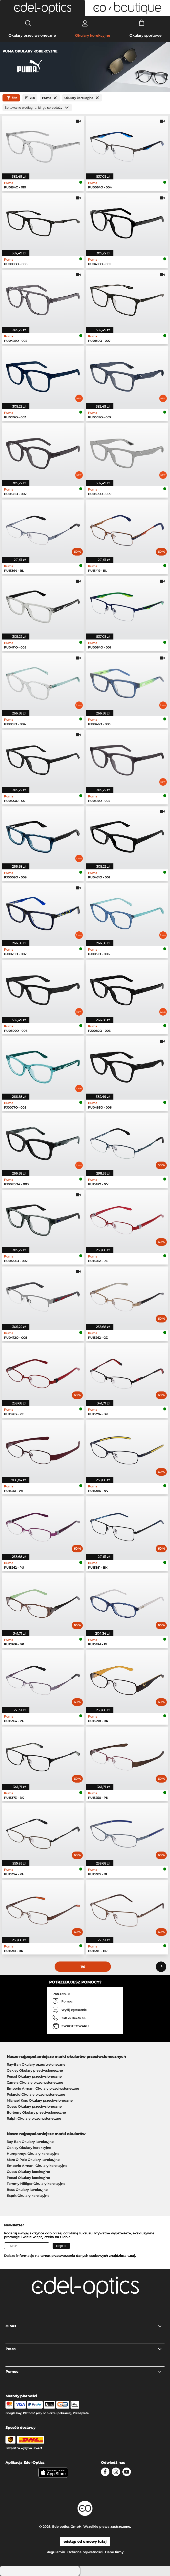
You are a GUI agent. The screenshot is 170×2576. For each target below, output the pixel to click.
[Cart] (142, 23)
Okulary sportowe (145, 35)
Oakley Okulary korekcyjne (29, 2148)
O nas (83, 2326)
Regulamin (56, 2552)
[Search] (28, 23)
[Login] (85, 23)
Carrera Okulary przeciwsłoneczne (35, 2082)
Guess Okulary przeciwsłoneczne (34, 2106)
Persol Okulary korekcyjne (28, 2178)
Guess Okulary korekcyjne (28, 2172)
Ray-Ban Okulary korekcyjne (30, 2142)
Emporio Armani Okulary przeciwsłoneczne (43, 2088)
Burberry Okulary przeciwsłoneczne (36, 2112)
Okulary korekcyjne (92, 35)
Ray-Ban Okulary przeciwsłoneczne (36, 2064)
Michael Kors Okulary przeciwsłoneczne (40, 2100)
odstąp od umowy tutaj (85, 2541)
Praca (83, 2349)
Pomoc (83, 2371)
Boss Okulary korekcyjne (27, 2190)
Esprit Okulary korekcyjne (28, 2196)
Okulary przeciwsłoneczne (32, 35)
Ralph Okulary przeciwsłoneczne (34, 2118)
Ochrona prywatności (85, 2552)
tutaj (131, 2256)
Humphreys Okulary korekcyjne (33, 2154)
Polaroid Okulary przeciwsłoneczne (36, 2094)
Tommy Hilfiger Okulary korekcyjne (36, 2184)
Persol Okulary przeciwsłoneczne (34, 2076)
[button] (42, 8)
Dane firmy (114, 2552)
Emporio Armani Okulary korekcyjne (37, 2166)
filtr (11, 98)
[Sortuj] (37, 107)
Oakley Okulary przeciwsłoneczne (35, 2070)
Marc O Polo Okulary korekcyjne (33, 2160)
